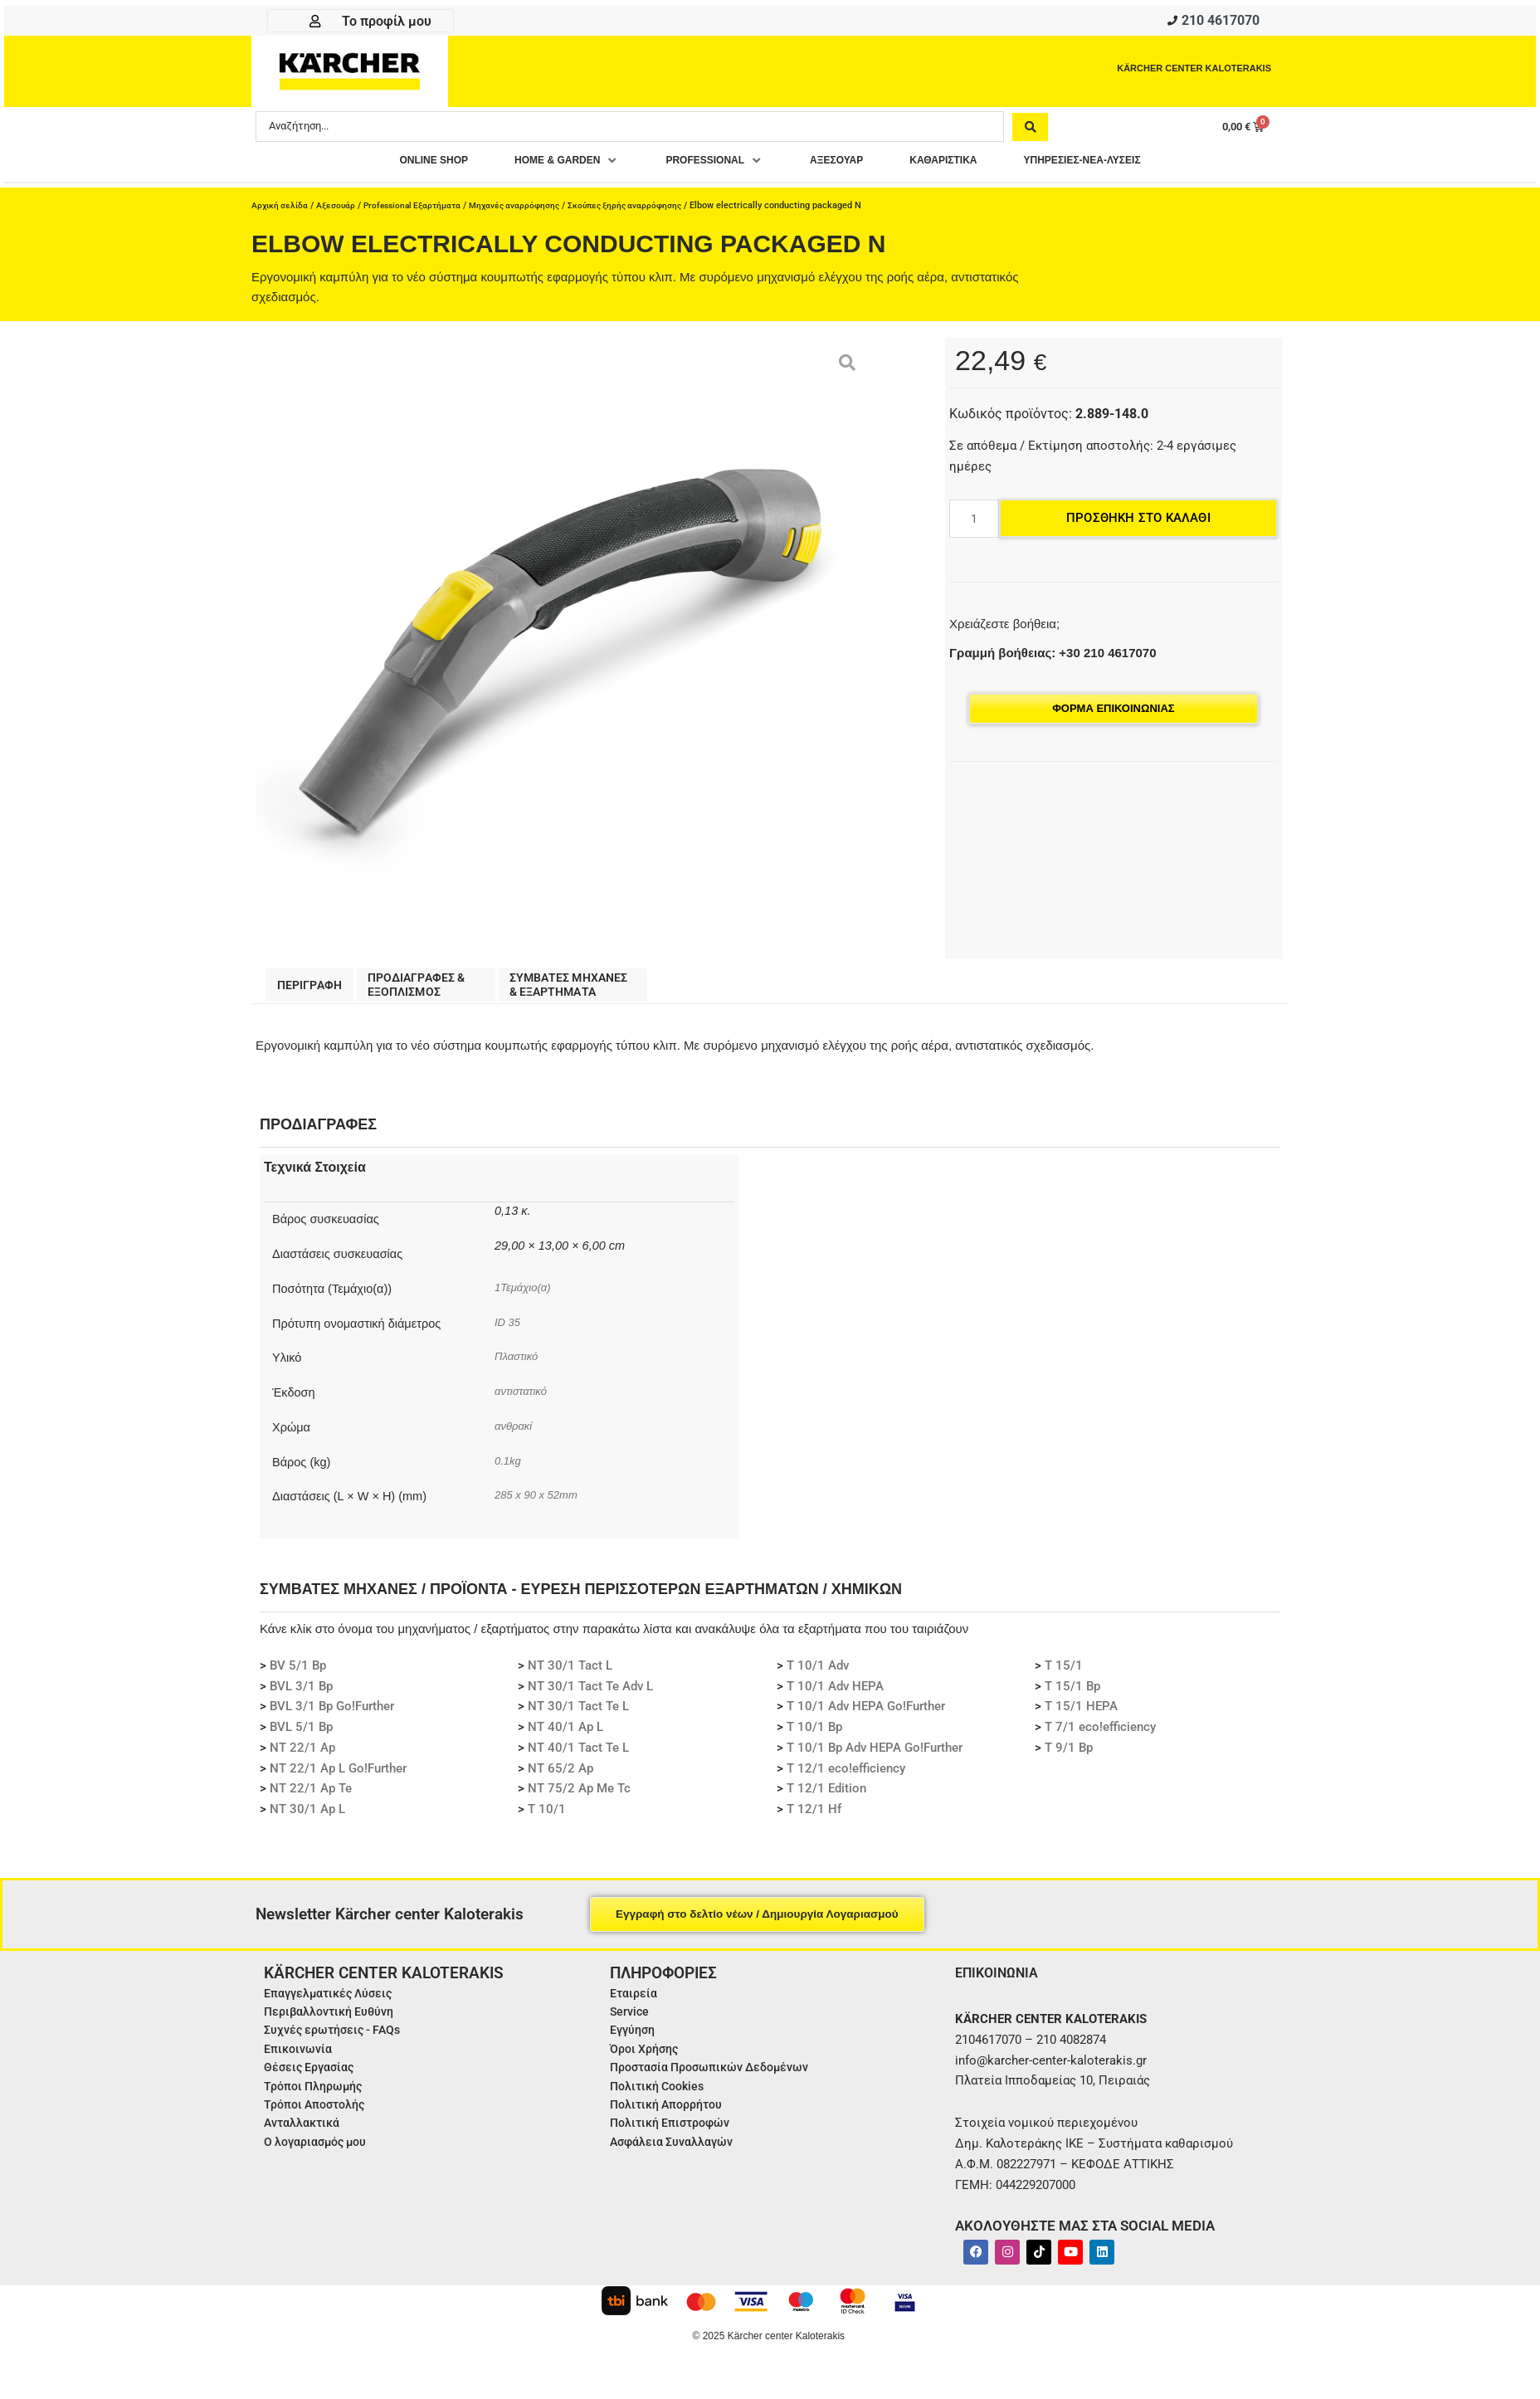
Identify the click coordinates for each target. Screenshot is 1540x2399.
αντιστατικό (524, 1400)
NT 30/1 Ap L (307, 1818)
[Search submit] (1030, 130)
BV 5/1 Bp (298, 1674)
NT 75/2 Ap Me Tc (579, 1797)
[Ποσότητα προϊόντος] (974, 524)
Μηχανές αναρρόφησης (530, 210)
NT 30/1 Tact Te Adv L (590, 1695)
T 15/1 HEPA (1081, 1715)
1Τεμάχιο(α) (526, 1296)
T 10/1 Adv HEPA (835, 1695)
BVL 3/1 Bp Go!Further (332, 1715)
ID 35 (511, 1331)
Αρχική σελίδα (281, 210)
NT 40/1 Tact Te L (578, 1756)
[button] (536, 165)
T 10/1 (547, 1818)
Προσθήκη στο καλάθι (1138, 522)
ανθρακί (515, 1434)
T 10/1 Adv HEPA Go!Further (866, 1715)
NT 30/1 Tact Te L (578, 1715)
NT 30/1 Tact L (570, 1674)
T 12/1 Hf (814, 1818)
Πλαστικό (519, 1365)
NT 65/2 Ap (560, 1777)
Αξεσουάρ (339, 210)
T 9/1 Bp (1069, 1756)
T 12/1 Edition (826, 1797)
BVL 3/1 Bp (301, 1695)
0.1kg (509, 1469)
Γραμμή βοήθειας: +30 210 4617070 (1052, 658)
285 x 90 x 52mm (541, 1503)
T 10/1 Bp (814, 1736)
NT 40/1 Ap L (565, 1736)
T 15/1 (1064, 1674)
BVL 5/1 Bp (301, 1736)
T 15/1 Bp (1072, 1695)
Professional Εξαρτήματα (421, 210)
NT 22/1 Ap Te (311, 1797)
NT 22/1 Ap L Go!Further (338, 1777)
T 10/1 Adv (818, 1674)
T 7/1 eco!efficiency (1100, 1736)
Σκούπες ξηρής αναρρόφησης (646, 210)
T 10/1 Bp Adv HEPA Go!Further (874, 1756)
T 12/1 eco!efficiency (846, 1777)
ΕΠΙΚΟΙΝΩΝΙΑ (1001, 1981)
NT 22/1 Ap (302, 1756)
